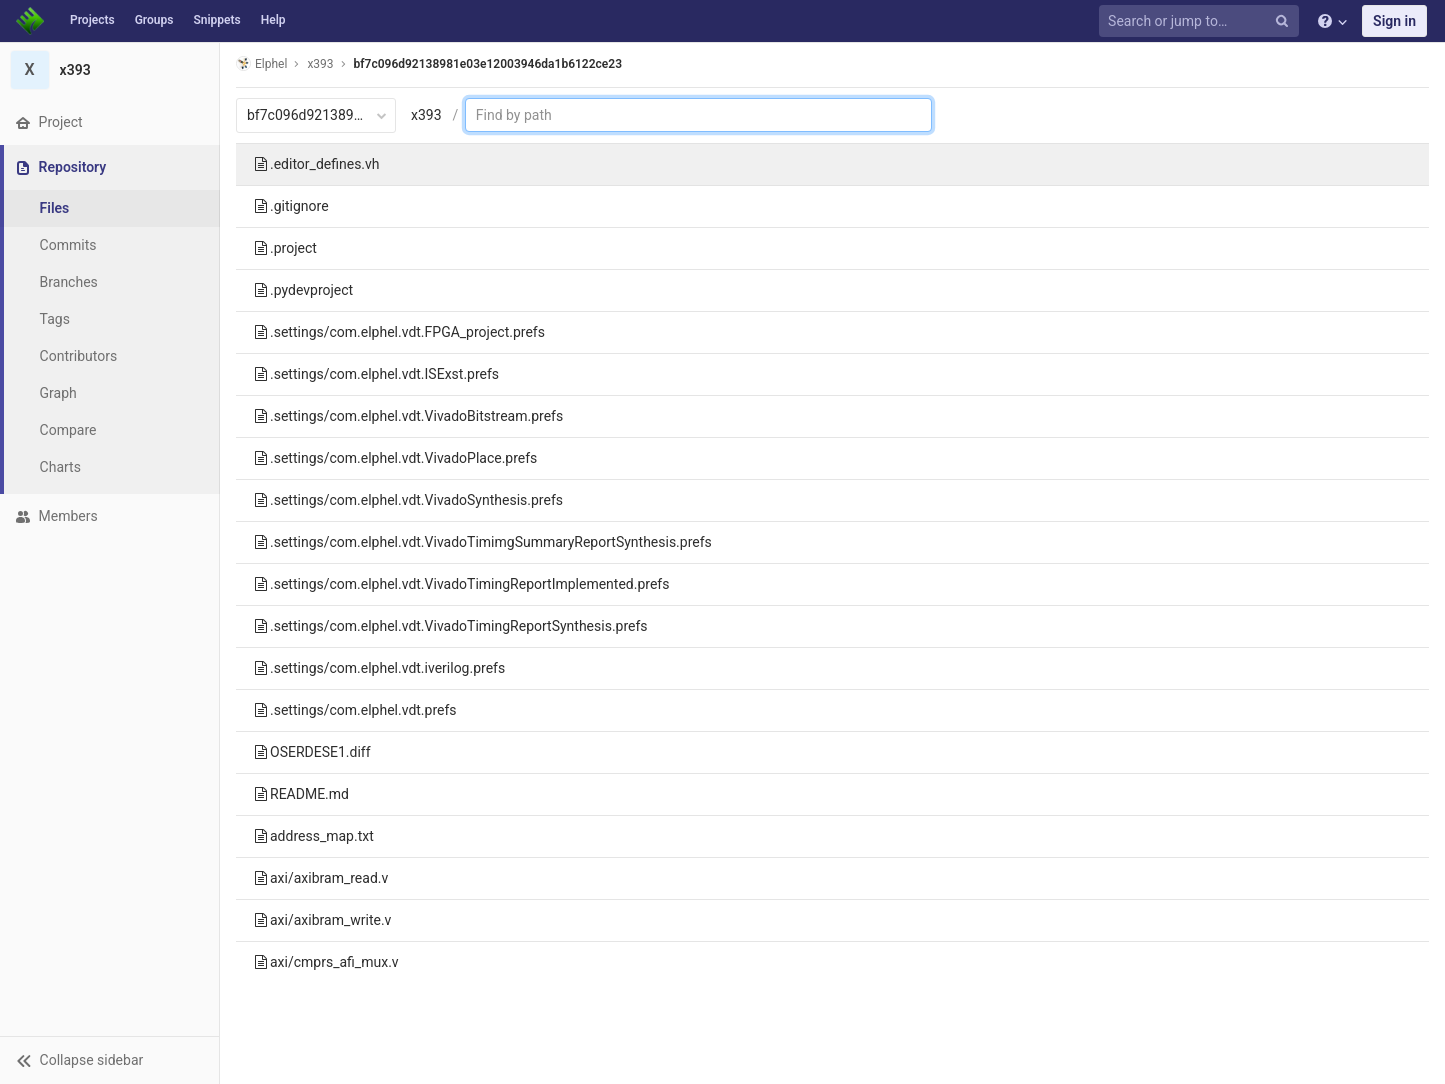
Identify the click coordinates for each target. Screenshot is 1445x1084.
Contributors (79, 356)
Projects (92, 20)
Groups (154, 20)
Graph (58, 393)
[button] (109, 1060)
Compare (68, 430)
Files (55, 208)
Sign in (1394, 21)
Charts (60, 467)
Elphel (261, 63)
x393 (426, 115)
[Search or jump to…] (1202, 21)
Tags (55, 319)
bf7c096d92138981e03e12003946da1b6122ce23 (488, 64)
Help (273, 20)
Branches (69, 282)
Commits (68, 245)
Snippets (216, 20)
